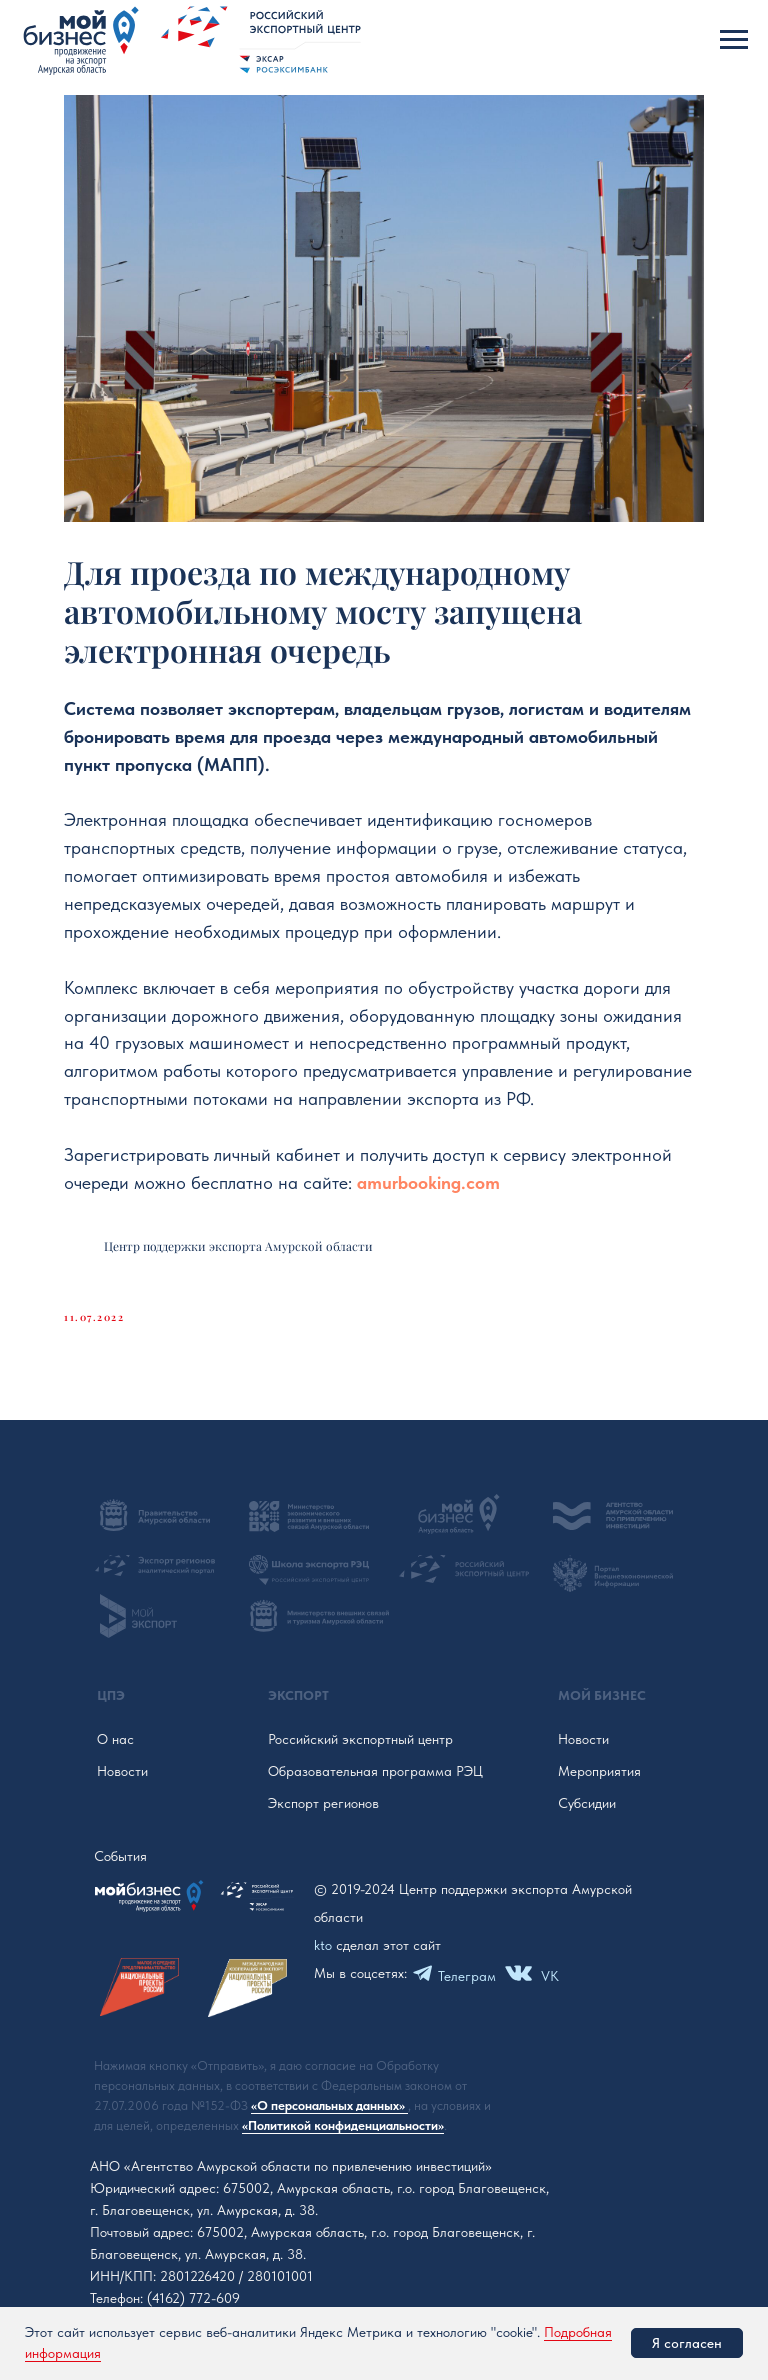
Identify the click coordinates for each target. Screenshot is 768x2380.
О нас (115, 1739)
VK (550, 1976)
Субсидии (587, 1803)
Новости (122, 1771)
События (120, 1856)
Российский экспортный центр (360, 1739)
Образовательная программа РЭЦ (375, 1771)
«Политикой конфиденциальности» (343, 2125)
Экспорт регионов (323, 1803)
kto (323, 1945)
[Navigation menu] (734, 40)
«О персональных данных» (329, 2105)
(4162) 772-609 (193, 2298)
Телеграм (467, 1976)
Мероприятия (599, 1771)
